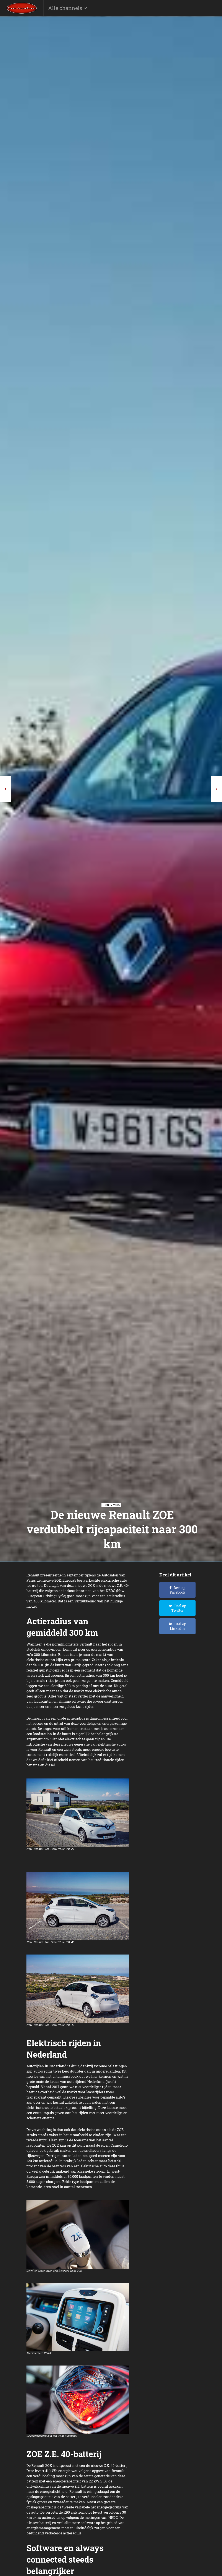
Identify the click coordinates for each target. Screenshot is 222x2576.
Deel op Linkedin (178, 1626)
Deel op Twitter (178, 1608)
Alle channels (65, 8)
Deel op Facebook (178, 1589)
